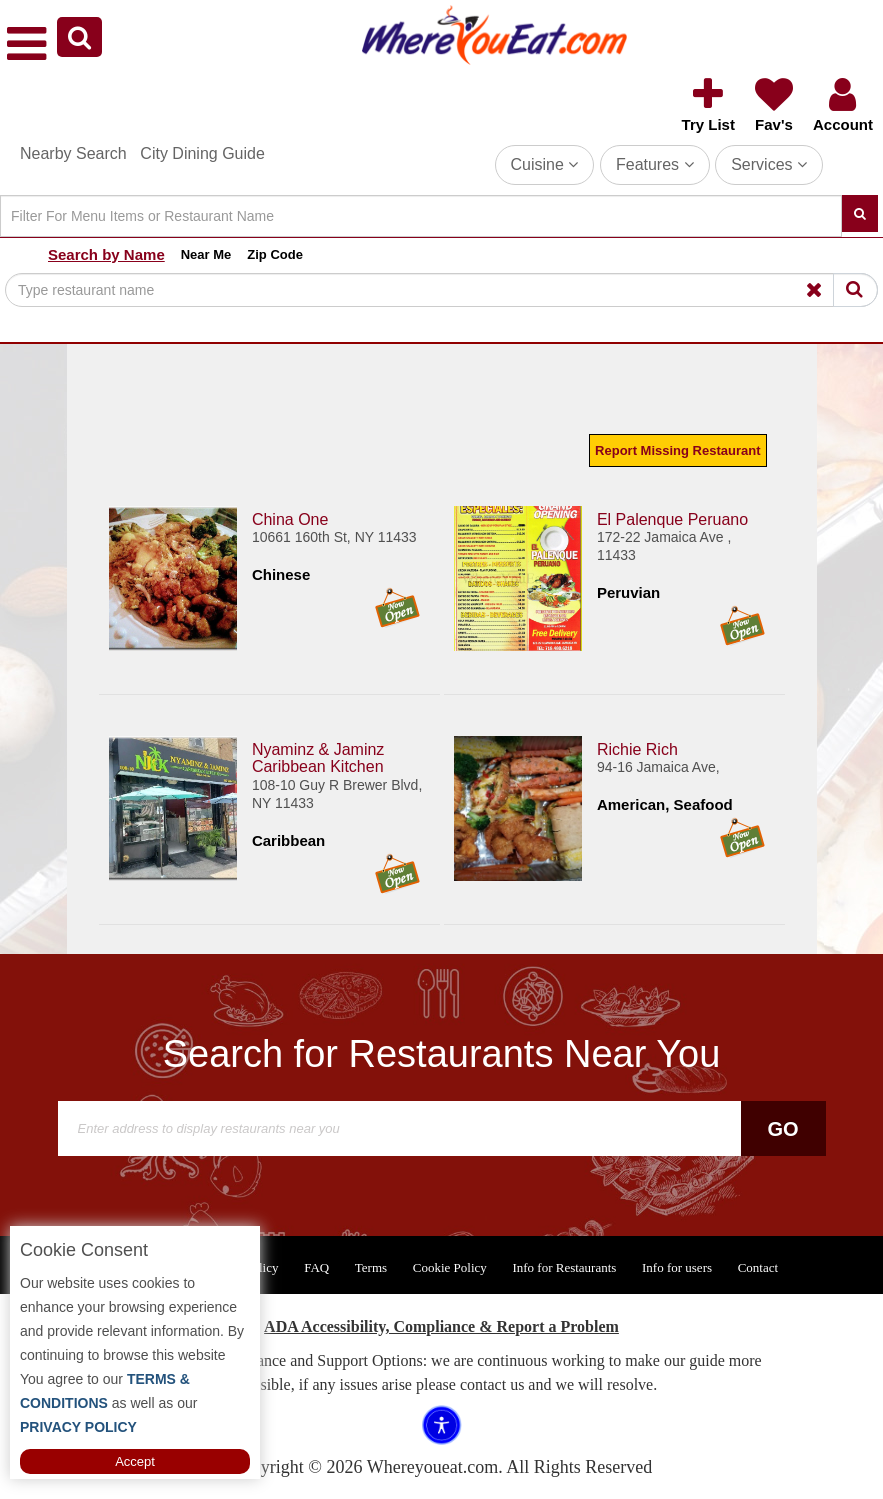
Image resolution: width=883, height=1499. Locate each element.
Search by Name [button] (106, 254)
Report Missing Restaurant (677, 450)
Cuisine (545, 164)
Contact (758, 1267)
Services (769, 164)
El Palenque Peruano (672, 519)
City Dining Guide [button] (202, 153)
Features (655, 164)
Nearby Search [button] (73, 153)
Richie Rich (637, 749)
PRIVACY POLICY (78, 1427)
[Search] (421, 216)
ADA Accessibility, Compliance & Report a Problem (441, 1326)
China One (290, 519)
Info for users (677, 1267)
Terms (371, 1267)
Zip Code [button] (275, 254)
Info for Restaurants (564, 1267)
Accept (135, 1461)
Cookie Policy (450, 1267)
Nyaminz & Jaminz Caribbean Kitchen (318, 758)
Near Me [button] (206, 254)
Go (782, 1129)
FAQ (316, 1267)
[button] (79, 37)
